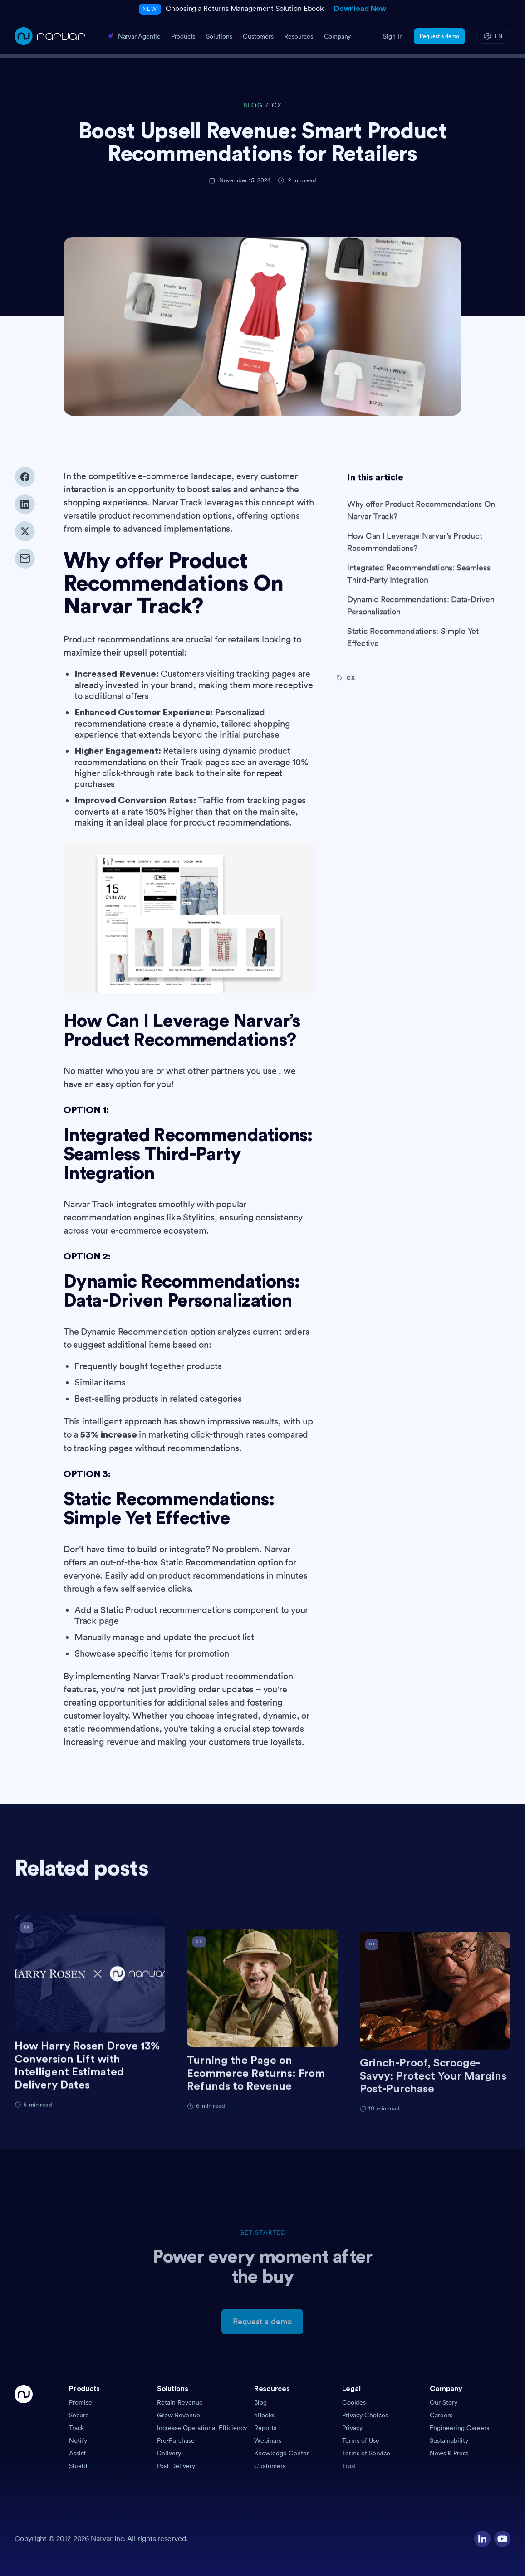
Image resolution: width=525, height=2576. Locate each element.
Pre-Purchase (176, 2440)
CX (277, 105)
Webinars (267, 2440)
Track (76, 2428)
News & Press (449, 2453)
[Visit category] (423, 706)
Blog (260, 2402)
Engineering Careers (459, 2428)
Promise (80, 2402)
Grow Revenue (178, 2415)
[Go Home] (24, 2427)
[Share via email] (25, 568)
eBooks (264, 2415)
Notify (78, 2440)
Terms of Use (360, 2440)
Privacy (352, 2428)
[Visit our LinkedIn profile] (482, 2539)
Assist (77, 2453)
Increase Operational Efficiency (202, 2428)
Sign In (393, 36)
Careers (441, 2415)
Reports (265, 2428)
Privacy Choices (365, 2415)
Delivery (169, 2453)
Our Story (443, 2402)
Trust (349, 2466)
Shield (78, 2466)
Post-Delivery (176, 2466)
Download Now (360, 8)
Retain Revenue (180, 2402)
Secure (79, 2415)
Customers (269, 2466)
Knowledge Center (281, 2453)
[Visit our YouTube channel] (502, 2539)
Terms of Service (366, 2453)
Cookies (354, 2402)
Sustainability (449, 2440)
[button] (109, 2391)
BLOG (252, 105)
